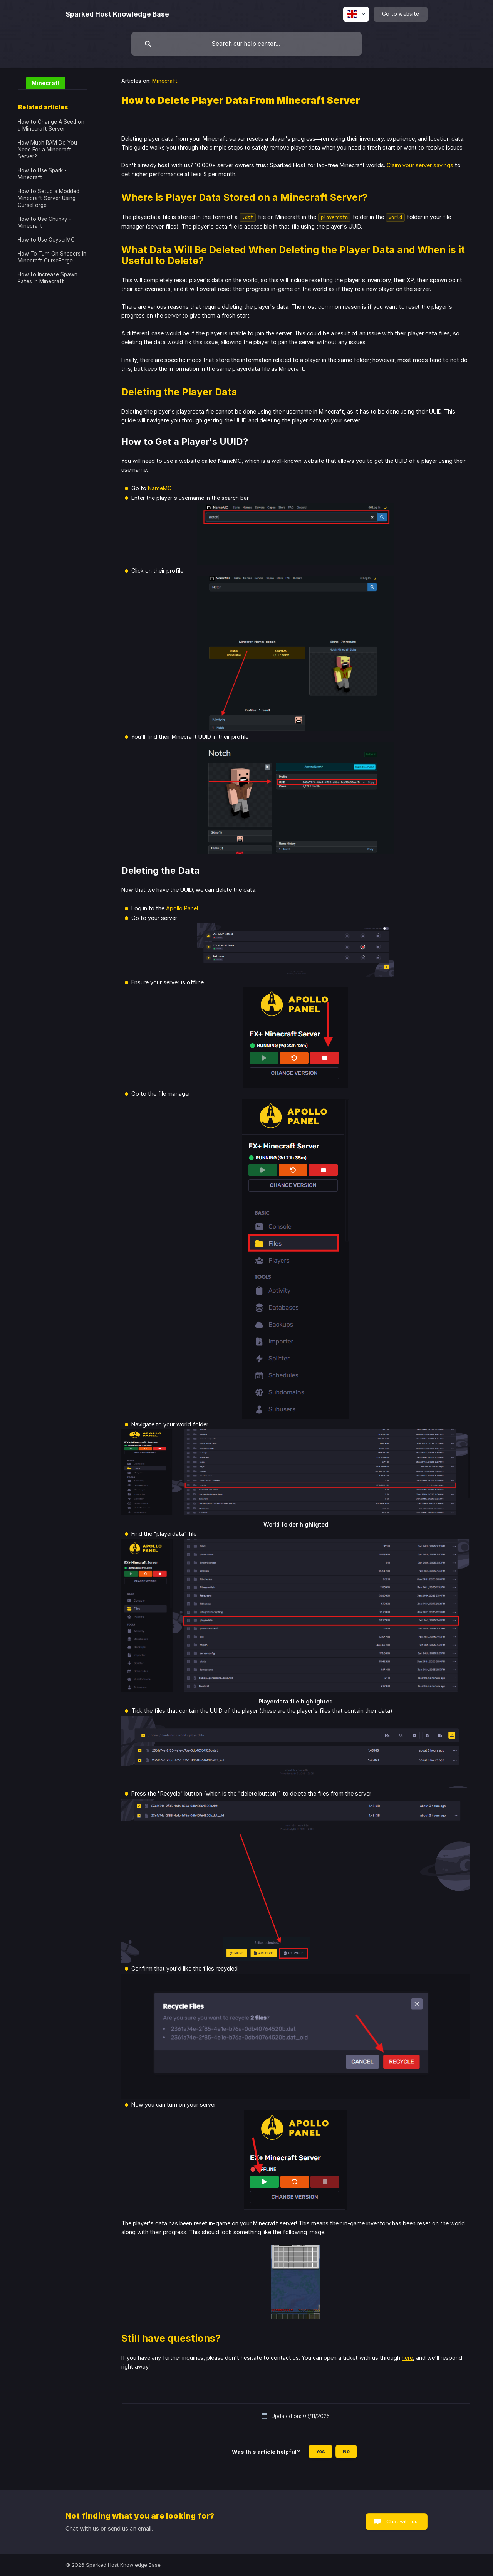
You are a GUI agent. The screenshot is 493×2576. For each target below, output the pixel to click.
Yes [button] (320, 2451)
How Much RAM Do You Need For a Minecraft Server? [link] (47, 150)
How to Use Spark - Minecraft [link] (42, 173)
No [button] (346, 2451)
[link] (41, 82)
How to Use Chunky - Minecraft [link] (44, 222)
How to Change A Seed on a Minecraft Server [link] (51, 125)
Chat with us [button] (402, 2521)
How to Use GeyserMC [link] (46, 240)
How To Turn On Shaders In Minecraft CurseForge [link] (52, 257)
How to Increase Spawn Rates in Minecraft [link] (47, 277)
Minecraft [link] (165, 80)
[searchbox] (246, 44)
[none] (117, 14)
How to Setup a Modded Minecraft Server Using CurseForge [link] (48, 198)
